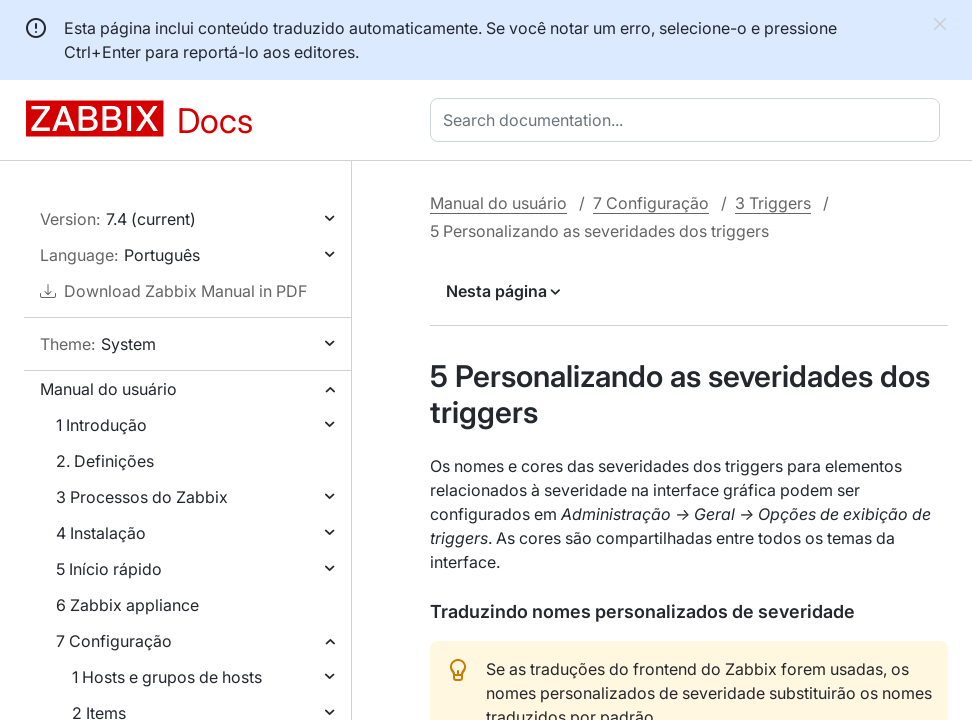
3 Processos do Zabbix (142, 497)
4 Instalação (101, 533)
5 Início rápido (109, 569)
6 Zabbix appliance (127, 605)
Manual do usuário (108, 389)
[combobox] (689, 120)
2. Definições (105, 461)
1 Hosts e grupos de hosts (167, 677)
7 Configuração (114, 641)
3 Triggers (773, 203)
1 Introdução (101, 425)
